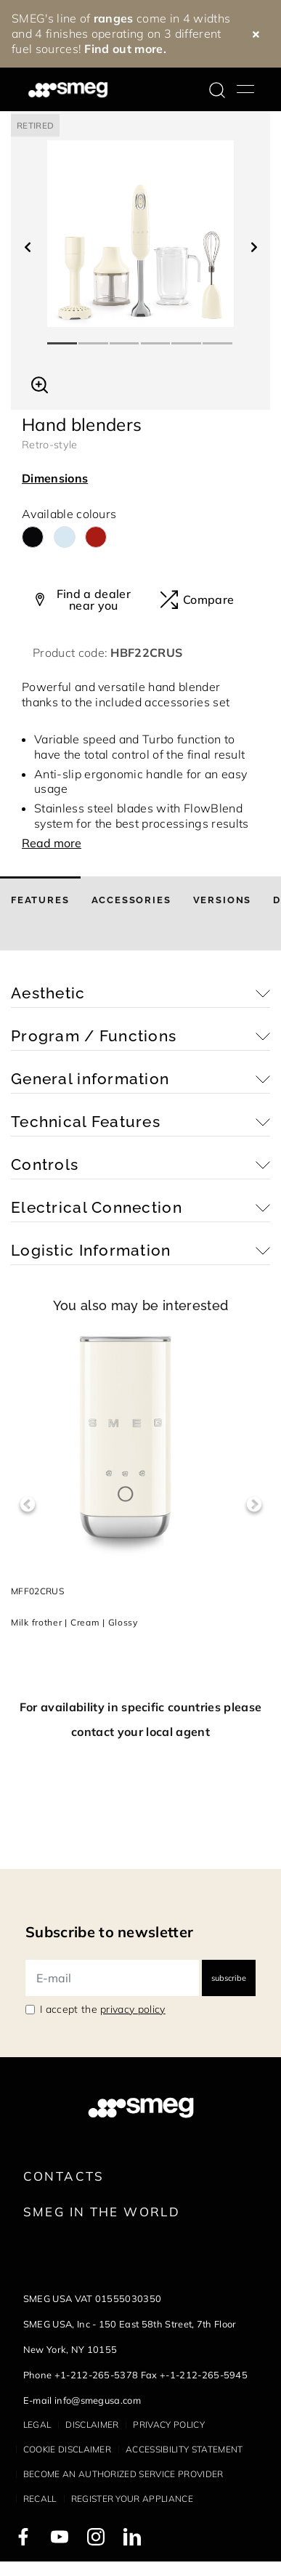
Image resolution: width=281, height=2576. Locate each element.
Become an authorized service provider (123, 2473)
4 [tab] (156, 337)
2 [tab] (94, 337)
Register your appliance (132, 2498)
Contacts (64, 2176)
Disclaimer (91, 2424)
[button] (39, 383)
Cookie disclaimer (67, 2449)
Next (254, 1504)
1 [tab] (63, 337)
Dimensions (55, 478)
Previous (27, 1504)
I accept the (103, 2009)
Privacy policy (168, 2424)
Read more (51, 843)
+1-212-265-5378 (96, 2375)
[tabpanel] (140, 233)
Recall (40, 2498)
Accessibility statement (184, 2449)
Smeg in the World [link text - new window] (101, 2211)
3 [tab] (125, 337)
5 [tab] (187, 337)
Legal (37, 2424)
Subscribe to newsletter (109, 1932)
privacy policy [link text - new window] (132, 2009)
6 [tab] (218, 337)
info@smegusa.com (97, 2400)
